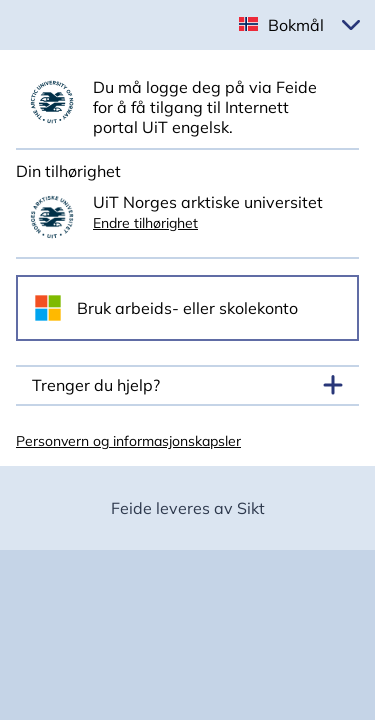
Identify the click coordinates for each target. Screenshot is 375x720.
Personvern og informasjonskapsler (128, 441)
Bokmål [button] (296, 25)
